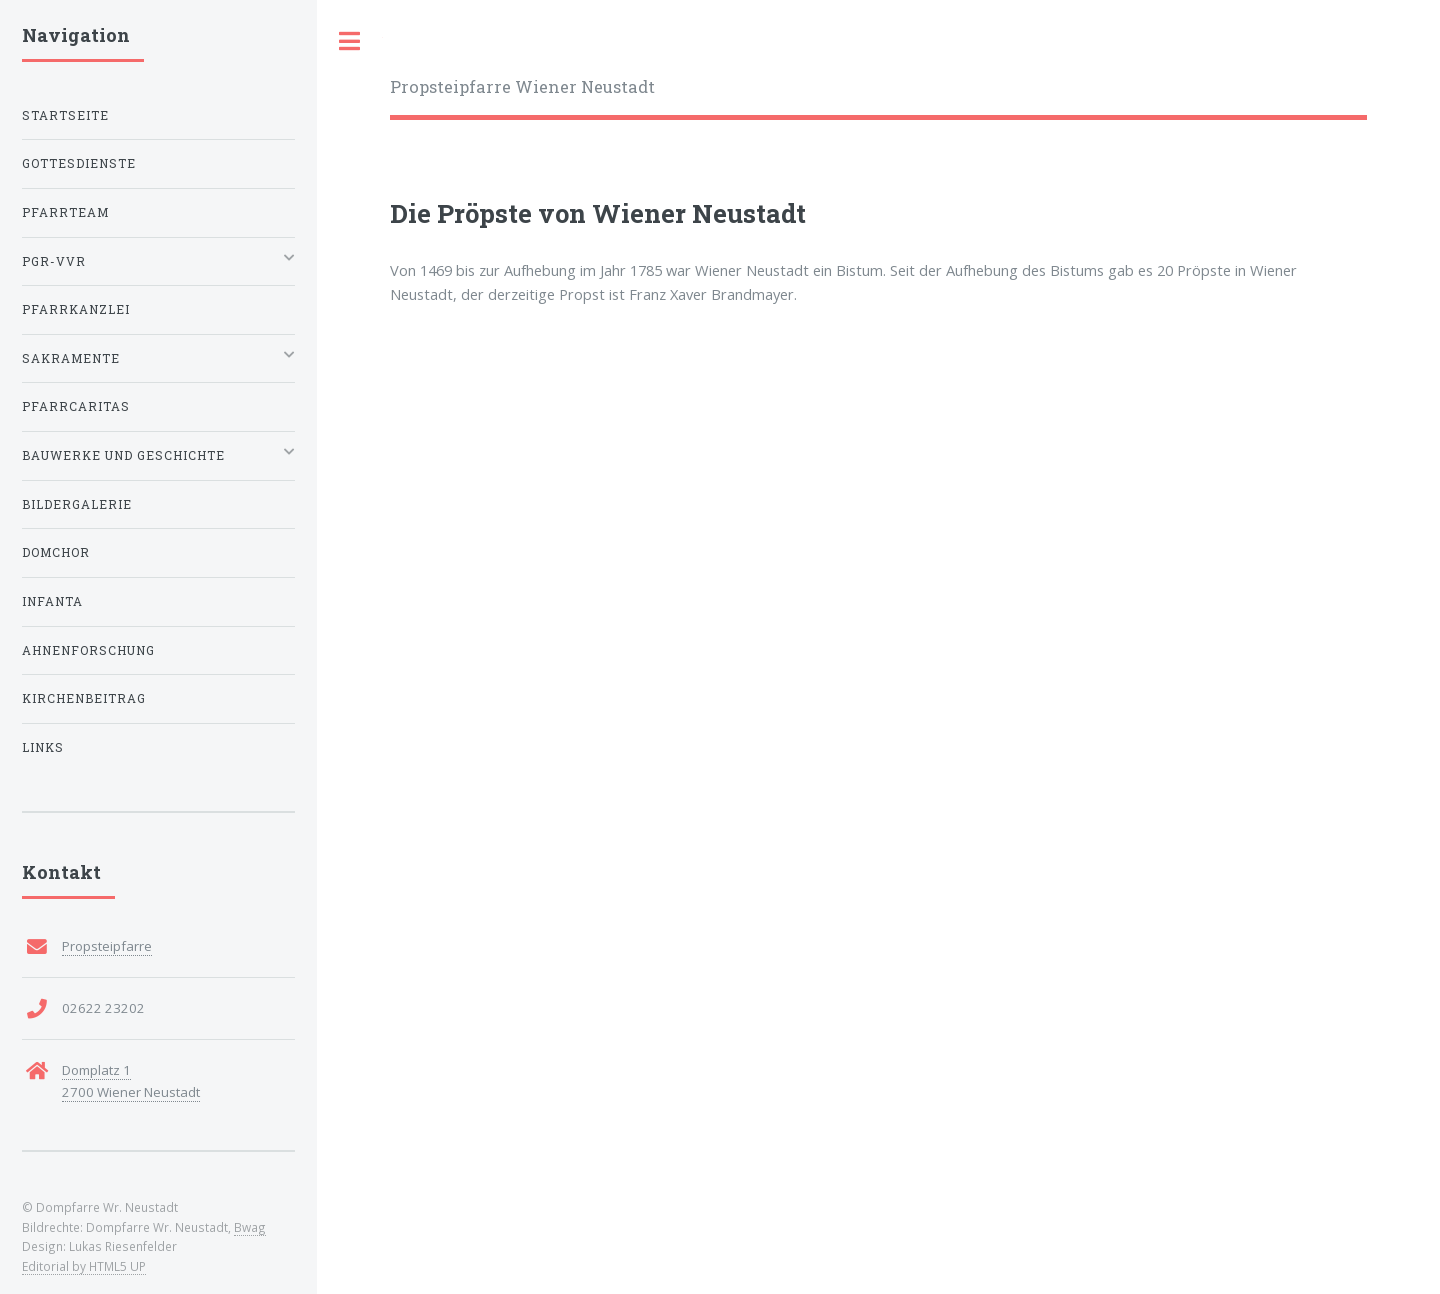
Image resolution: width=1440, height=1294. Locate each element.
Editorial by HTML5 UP (84, 1266)
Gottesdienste (79, 163)
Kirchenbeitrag (84, 698)
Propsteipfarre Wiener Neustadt (522, 86)
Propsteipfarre (107, 946)
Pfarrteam (65, 212)
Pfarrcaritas (76, 406)
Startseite (65, 115)
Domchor (56, 552)
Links (43, 747)
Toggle (350, 41)
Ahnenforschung (88, 650)
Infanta (52, 601)
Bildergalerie (77, 504)
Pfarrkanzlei (76, 309)
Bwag (250, 1227)
